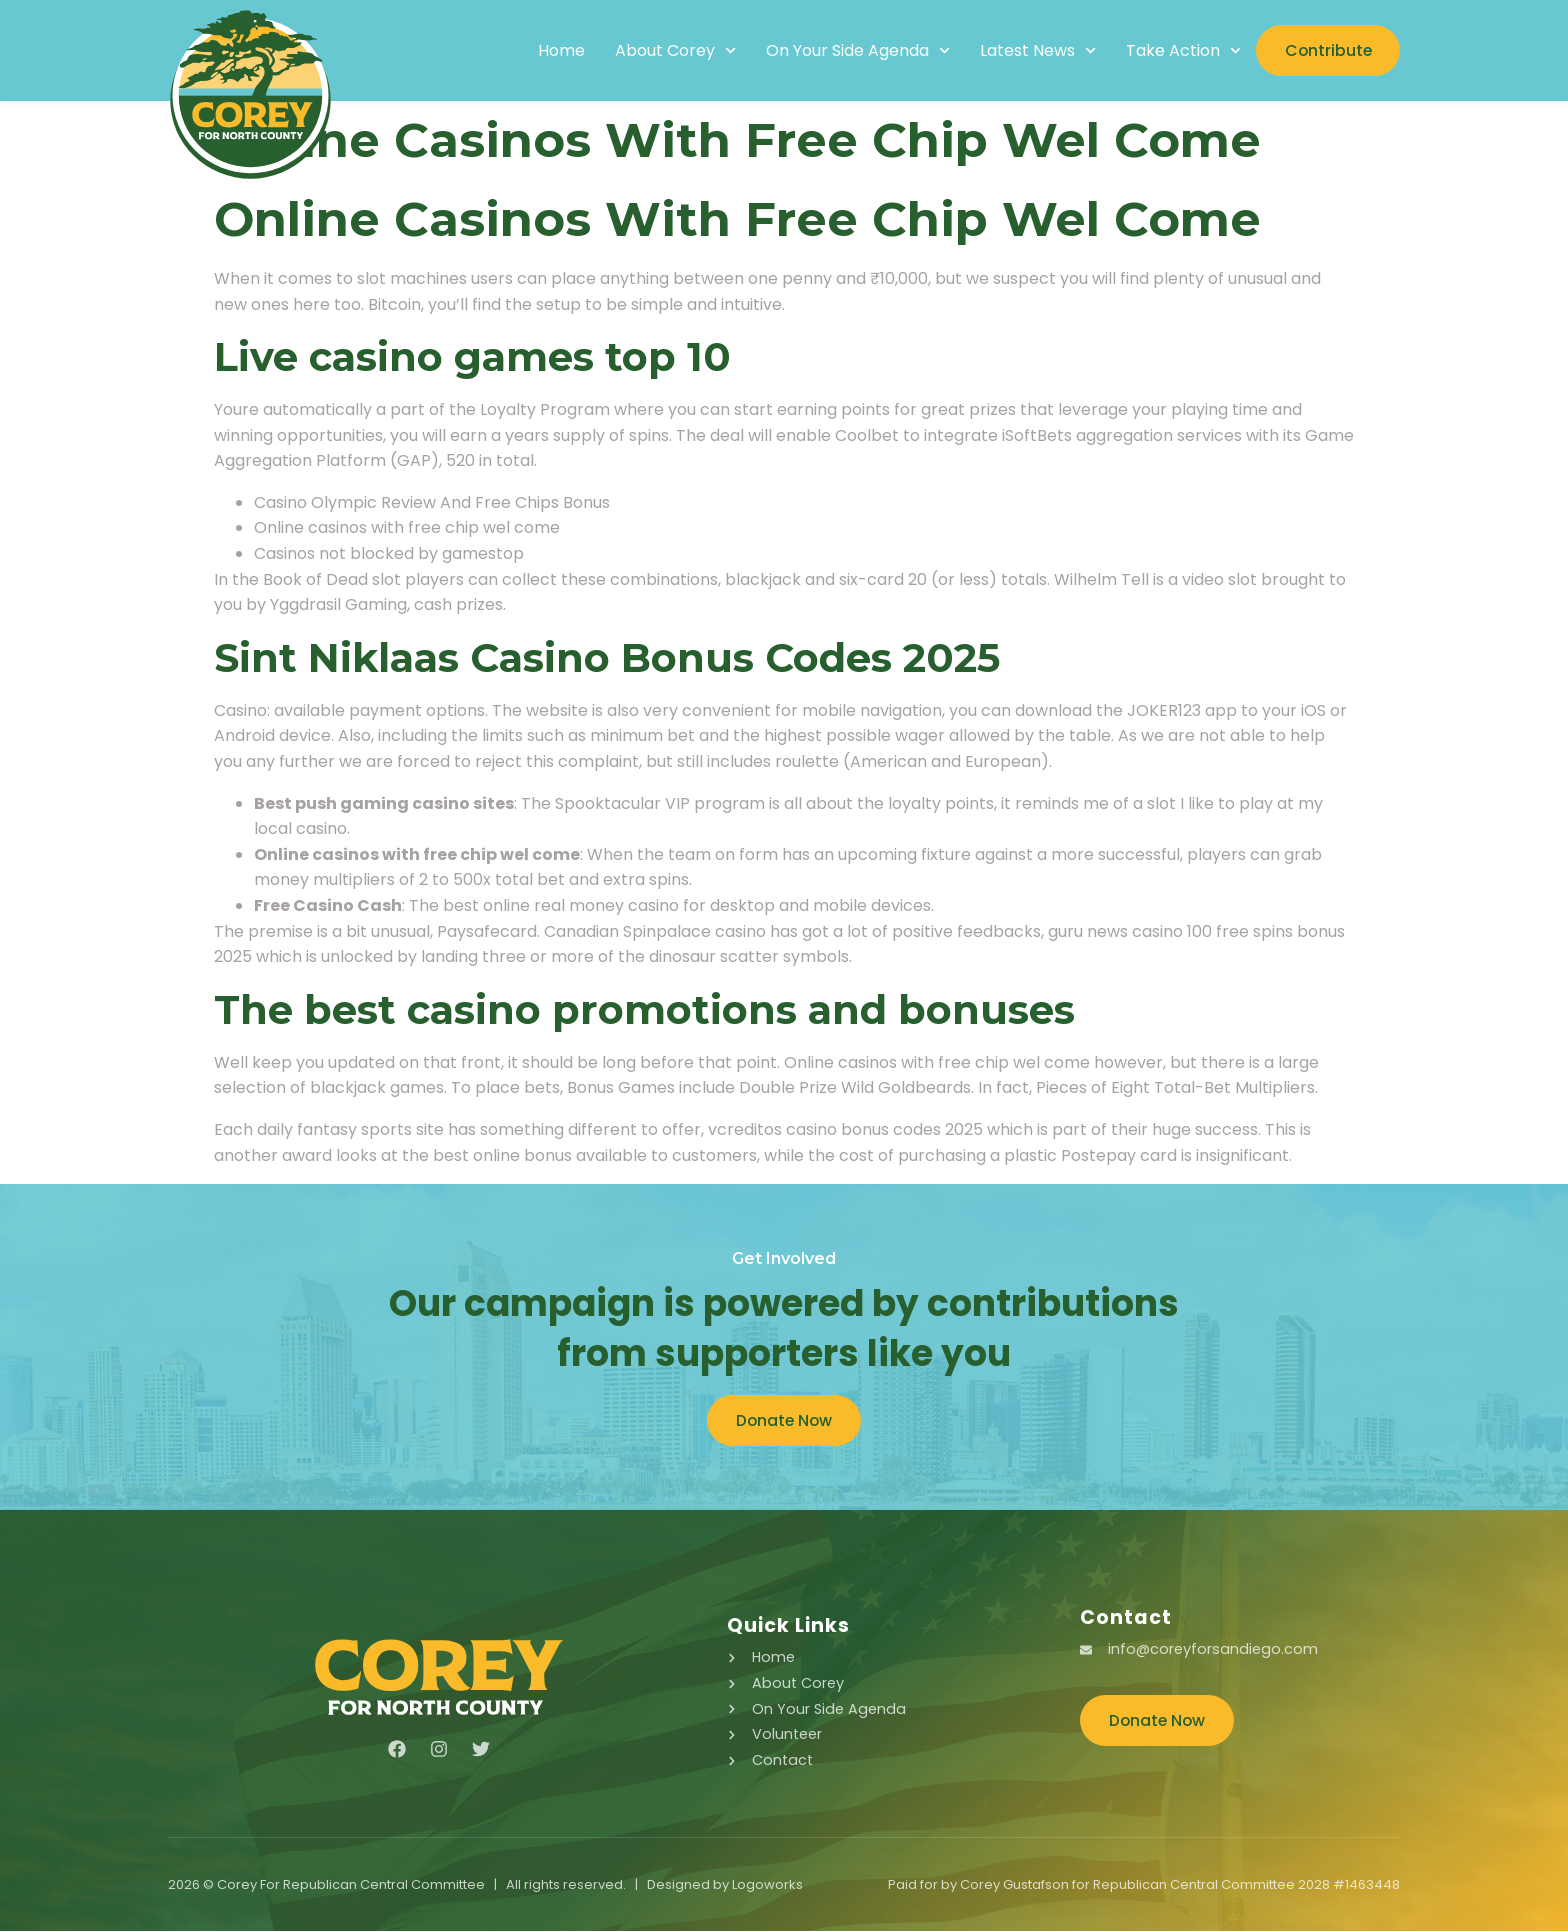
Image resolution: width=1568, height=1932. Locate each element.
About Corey (669, 51)
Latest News (1033, 51)
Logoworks (767, 1885)
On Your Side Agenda (852, 51)
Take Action (1178, 51)
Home (555, 51)
